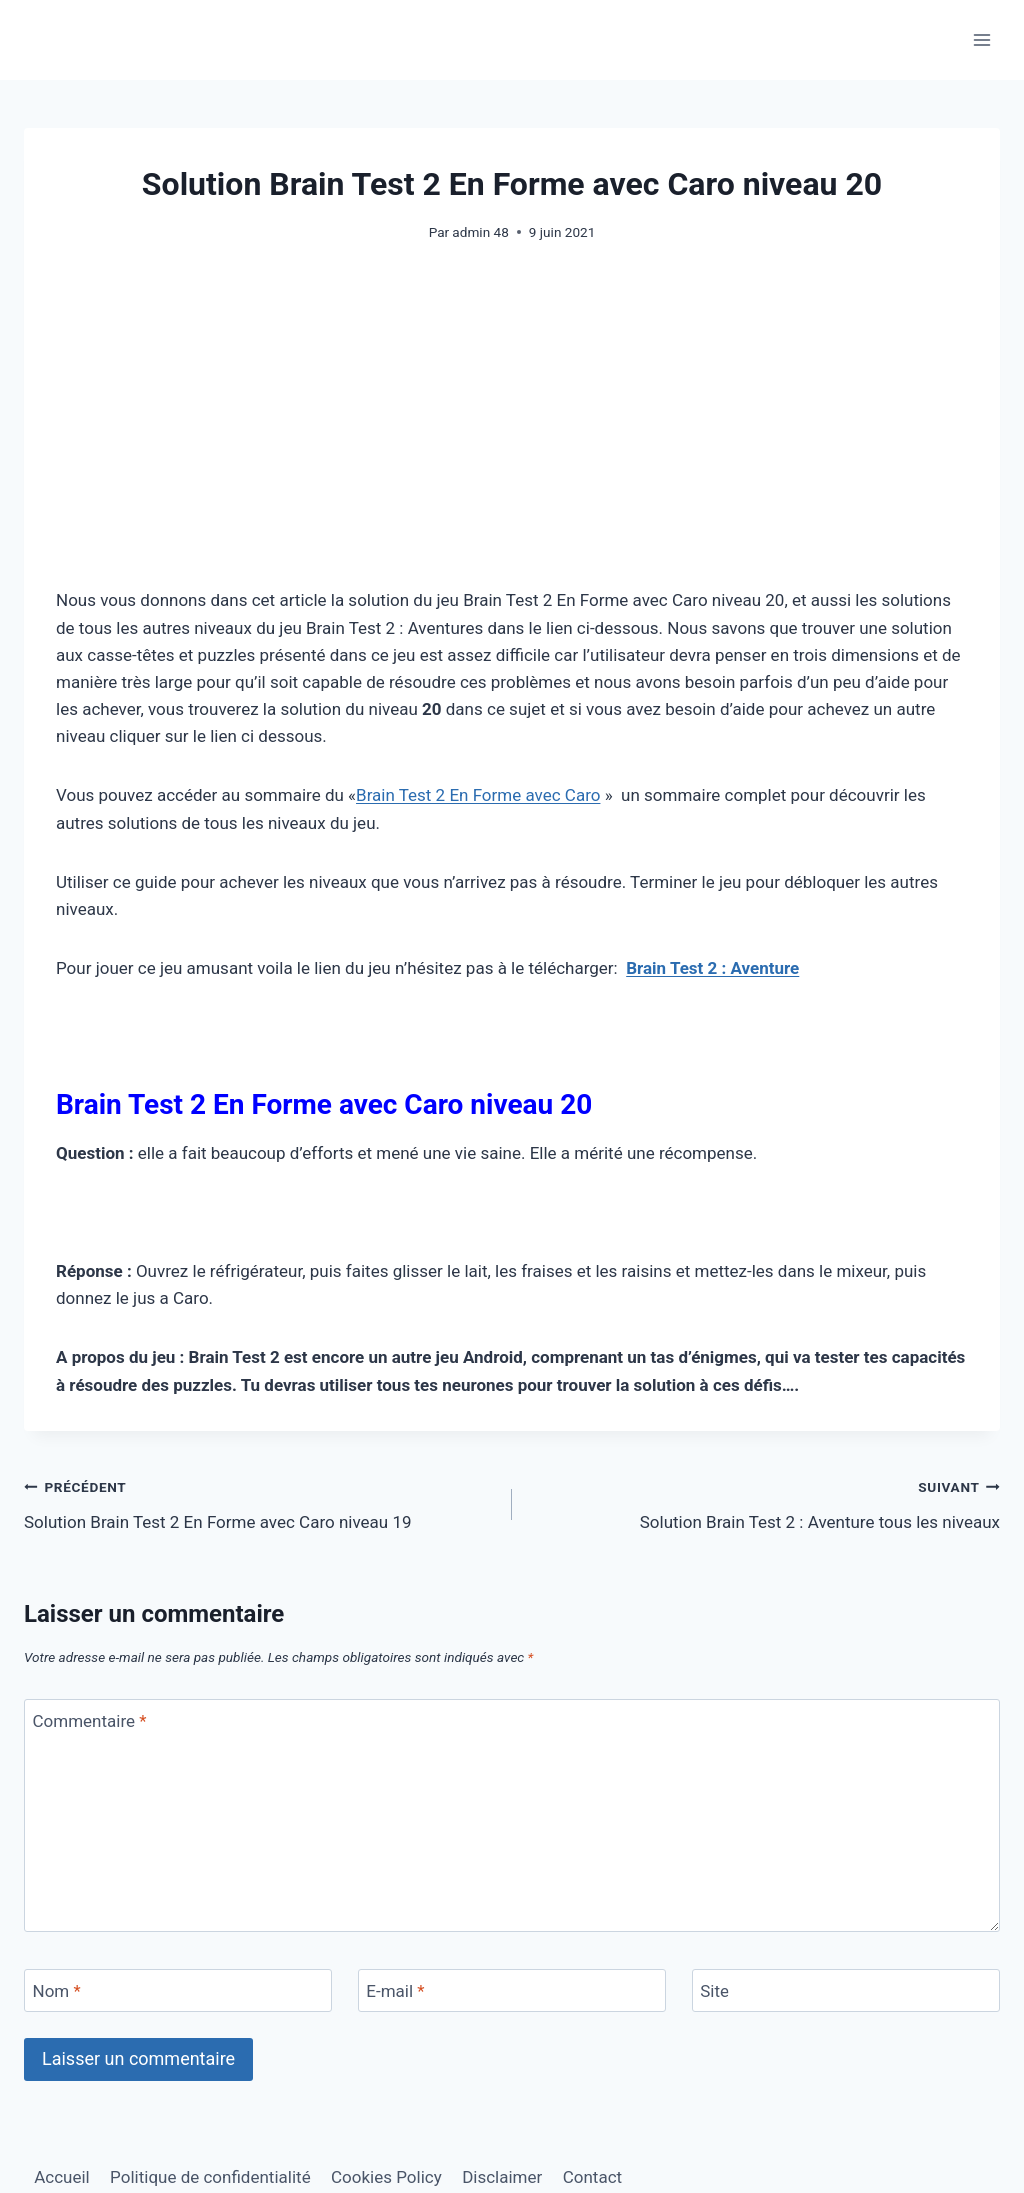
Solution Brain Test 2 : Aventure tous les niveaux (764, 1502)
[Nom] (178, 1990)
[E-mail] (512, 1990)
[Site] (846, 1990)
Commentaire (90, 1721)
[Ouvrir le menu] (981, 39)
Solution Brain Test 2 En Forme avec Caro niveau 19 (259, 1502)
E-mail (395, 1991)
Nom (57, 1991)
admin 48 (480, 232)
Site (714, 1991)
